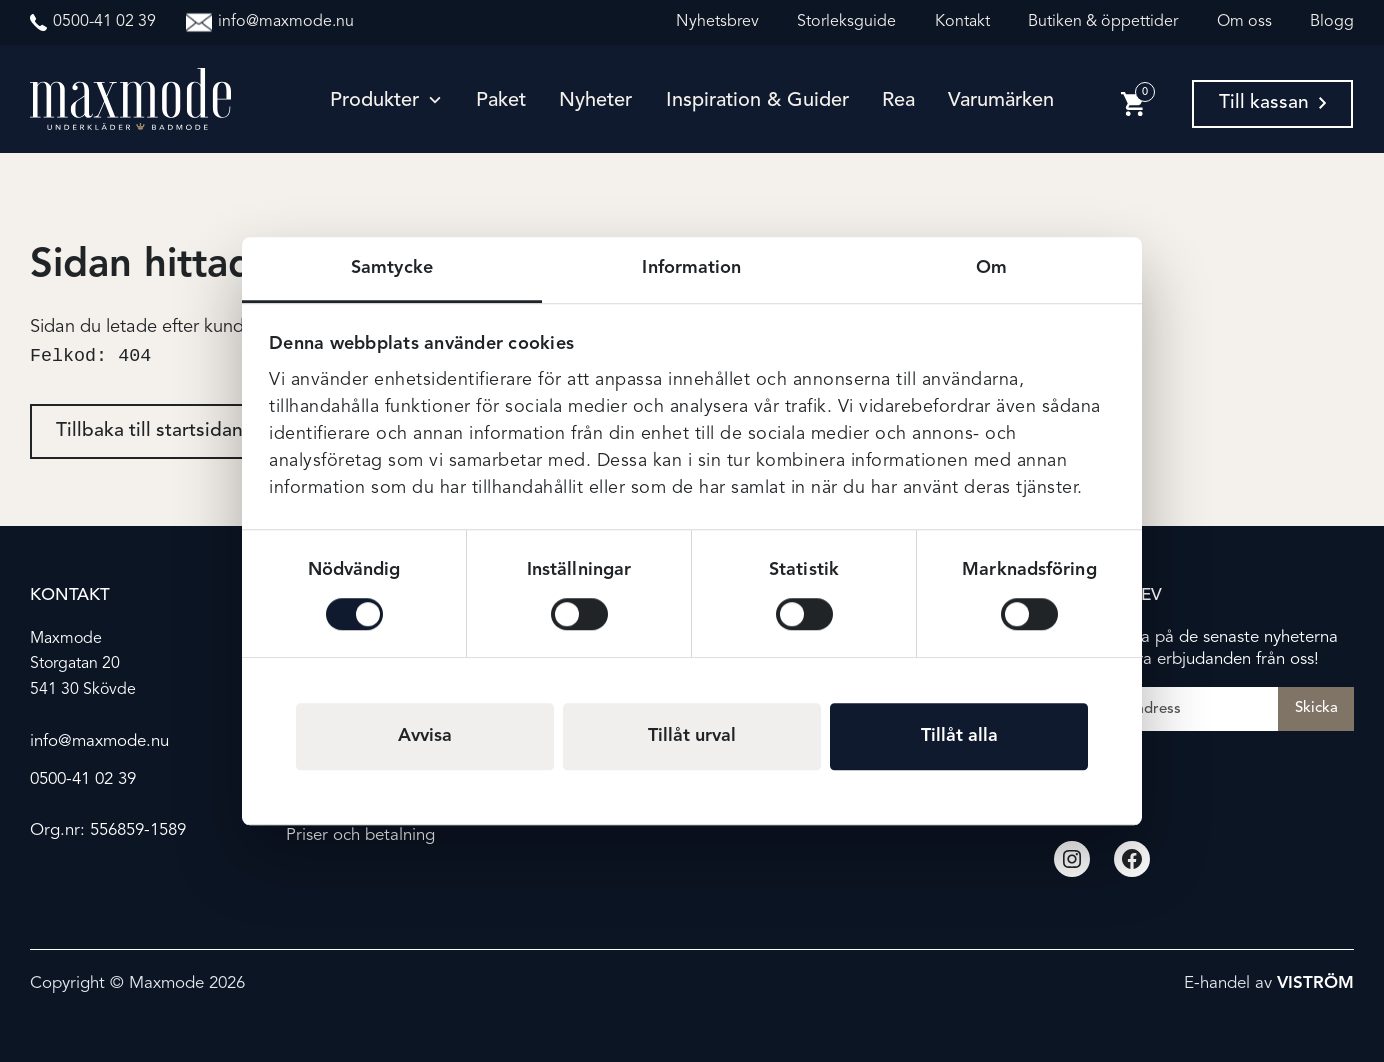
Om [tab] (991, 268)
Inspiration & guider (757, 101)
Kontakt (962, 22)
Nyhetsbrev (717, 22)
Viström (1315, 984)
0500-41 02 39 (83, 779)
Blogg (1332, 22)
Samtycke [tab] (392, 268)
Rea (898, 101)
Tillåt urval (692, 736)
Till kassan (1272, 103)
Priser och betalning (360, 835)
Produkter (374, 101)
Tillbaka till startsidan (149, 434)
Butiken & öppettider (1103, 22)
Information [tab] (691, 268)
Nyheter (595, 101)
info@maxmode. (90, 741)
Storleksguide (846, 22)
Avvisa (425, 736)
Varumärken (1001, 101)
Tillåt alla (959, 736)
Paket (501, 101)
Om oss (1244, 22)
